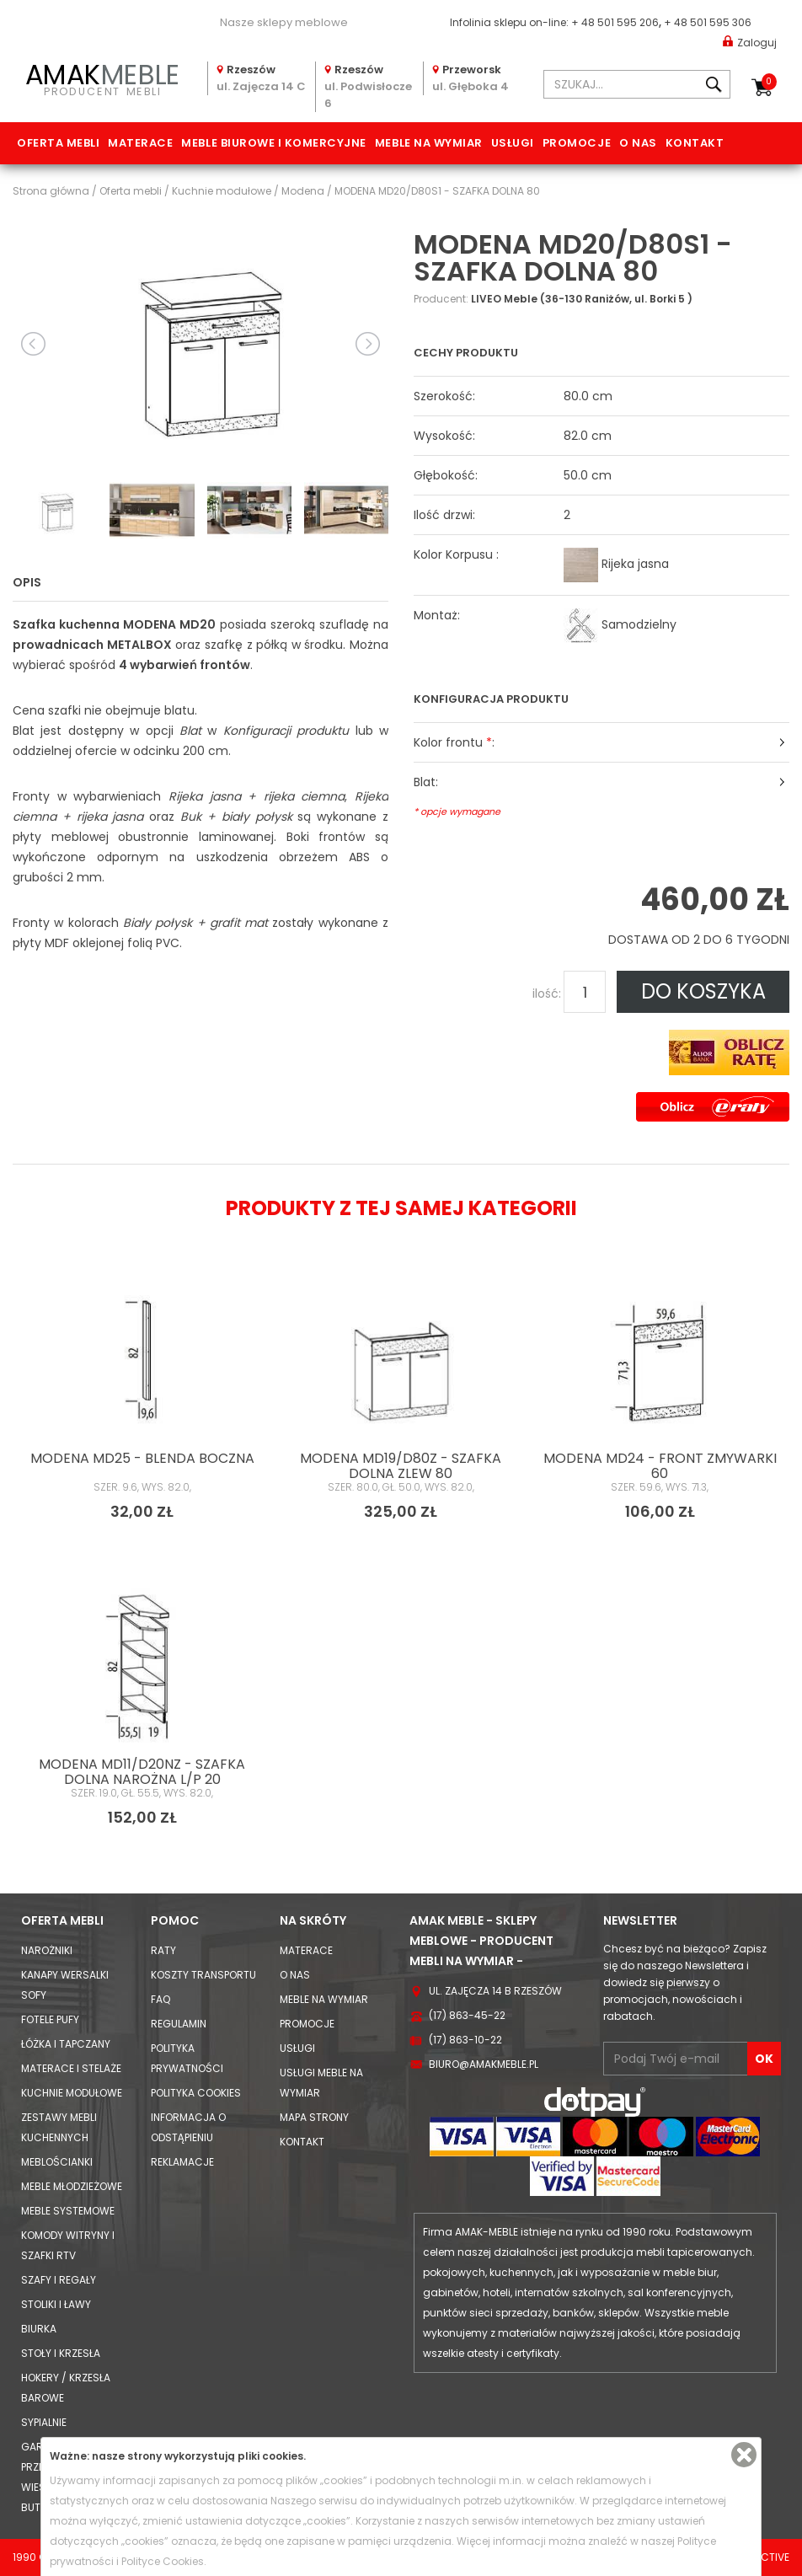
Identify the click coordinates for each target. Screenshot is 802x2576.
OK (764, 2058)
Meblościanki (57, 2162)
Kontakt (695, 143)
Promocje (577, 143)
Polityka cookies (196, 2093)
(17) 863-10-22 (465, 2039)
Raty (163, 1950)
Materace (140, 143)
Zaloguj (750, 42)
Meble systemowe (68, 2211)
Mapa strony (314, 2117)
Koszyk (769, 81)
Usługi (512, 143)
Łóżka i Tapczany (65, 2044)
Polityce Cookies (162, 2561)
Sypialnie (44, 2422)
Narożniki (46, 1950)
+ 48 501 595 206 (615, 22)
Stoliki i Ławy (56, 2304)
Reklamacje (182, 2162)
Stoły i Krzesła (60, 2353)
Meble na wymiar (429, 143)
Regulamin (178, 2023)
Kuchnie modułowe (71, 2093)
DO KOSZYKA (703, 991)
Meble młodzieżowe (71, 2186)
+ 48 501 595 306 (707, 22)
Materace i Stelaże (71, 2068)
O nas (638, 143)
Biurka (38, 2329)
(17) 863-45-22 (467, 2015)
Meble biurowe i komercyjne (273, 143)
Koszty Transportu (203, 1975)
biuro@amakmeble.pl (483, 2064)
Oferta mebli (58, 143)
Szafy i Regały (58, 2280)
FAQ (160, 1999)
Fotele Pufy (50, 2019)
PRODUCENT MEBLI (102, 78)
